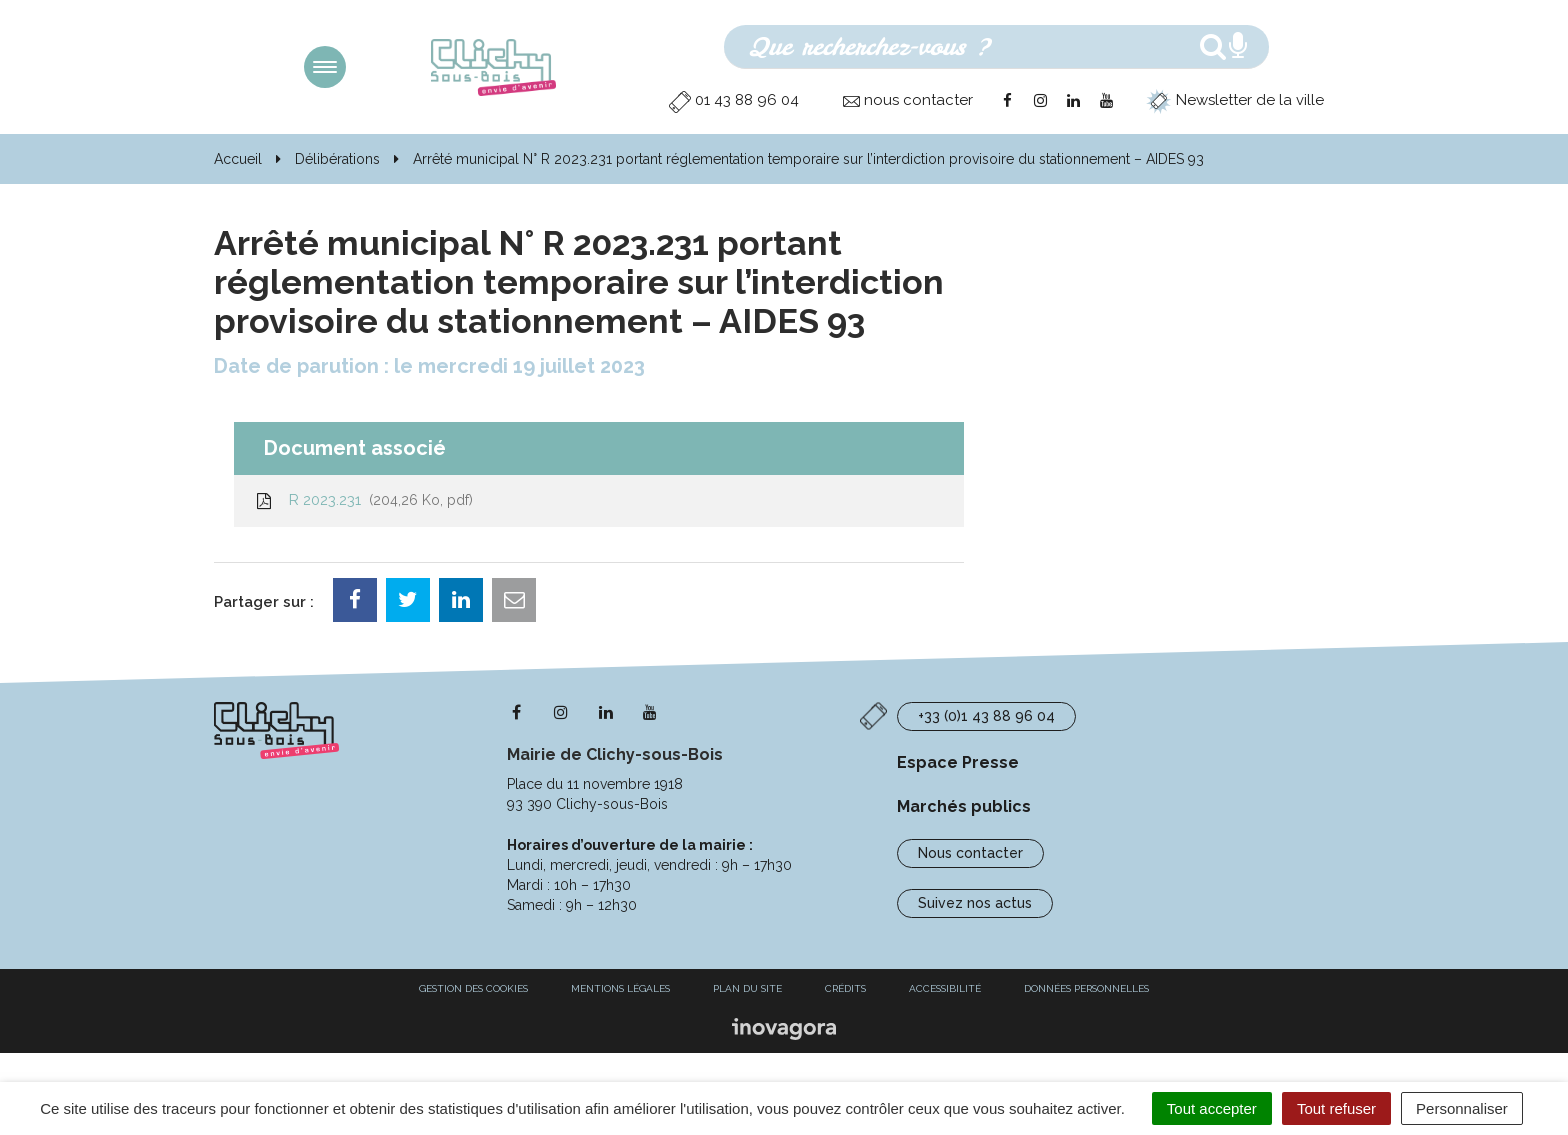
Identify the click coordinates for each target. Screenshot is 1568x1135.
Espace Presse (958, 762)
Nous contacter (970, 853)
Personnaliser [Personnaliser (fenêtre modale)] (1462, 1108)
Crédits (845, 988)
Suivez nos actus (975, 903)
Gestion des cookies (473, 988)
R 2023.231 (363, 500)
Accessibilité (945, 988)
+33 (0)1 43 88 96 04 (986, 716)
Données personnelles (1086, 988)
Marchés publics (964, 806)
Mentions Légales (620, 988)
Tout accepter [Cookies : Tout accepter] (1212, 1108)
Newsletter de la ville (1235, 100)
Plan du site (747, 988)
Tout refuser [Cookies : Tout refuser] (1336, 1108)
